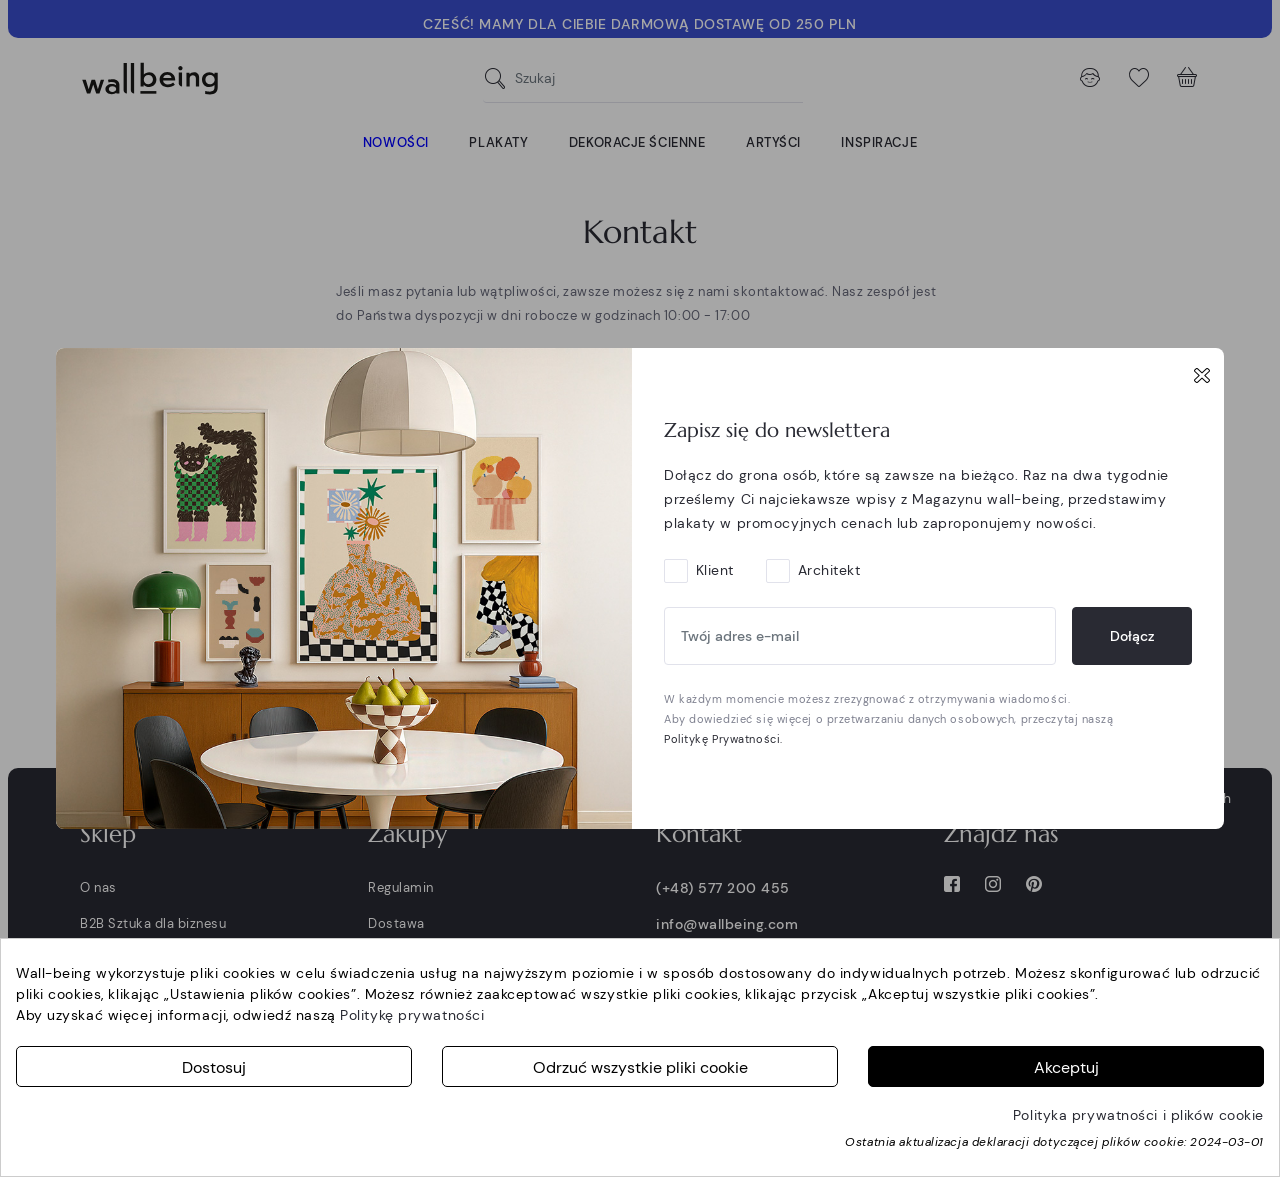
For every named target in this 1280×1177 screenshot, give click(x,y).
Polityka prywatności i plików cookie (1138, 1115)
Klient (715, 570)
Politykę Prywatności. (723, 739)
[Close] (1202, 375)
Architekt (829, 570)
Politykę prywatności (412, 1015)
